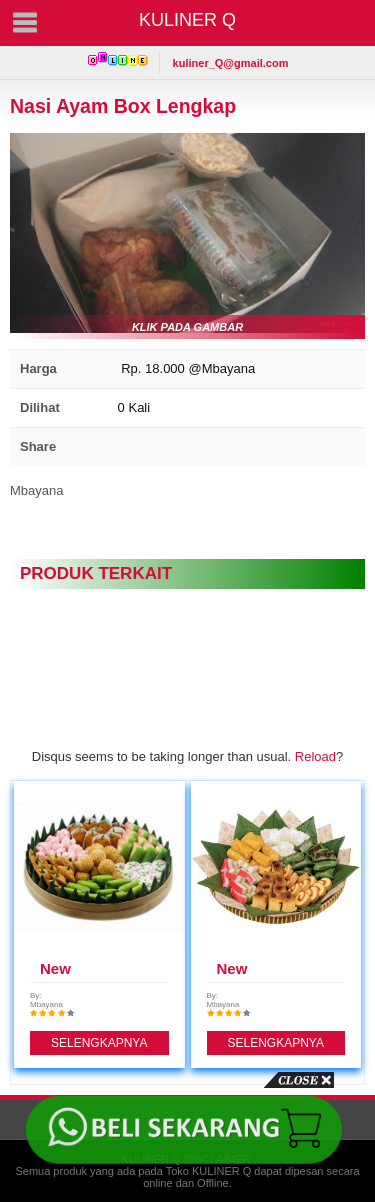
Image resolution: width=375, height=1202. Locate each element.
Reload (315, 756)
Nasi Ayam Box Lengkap (123, 106)
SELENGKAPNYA (99, 1043)
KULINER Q (187, 20)
